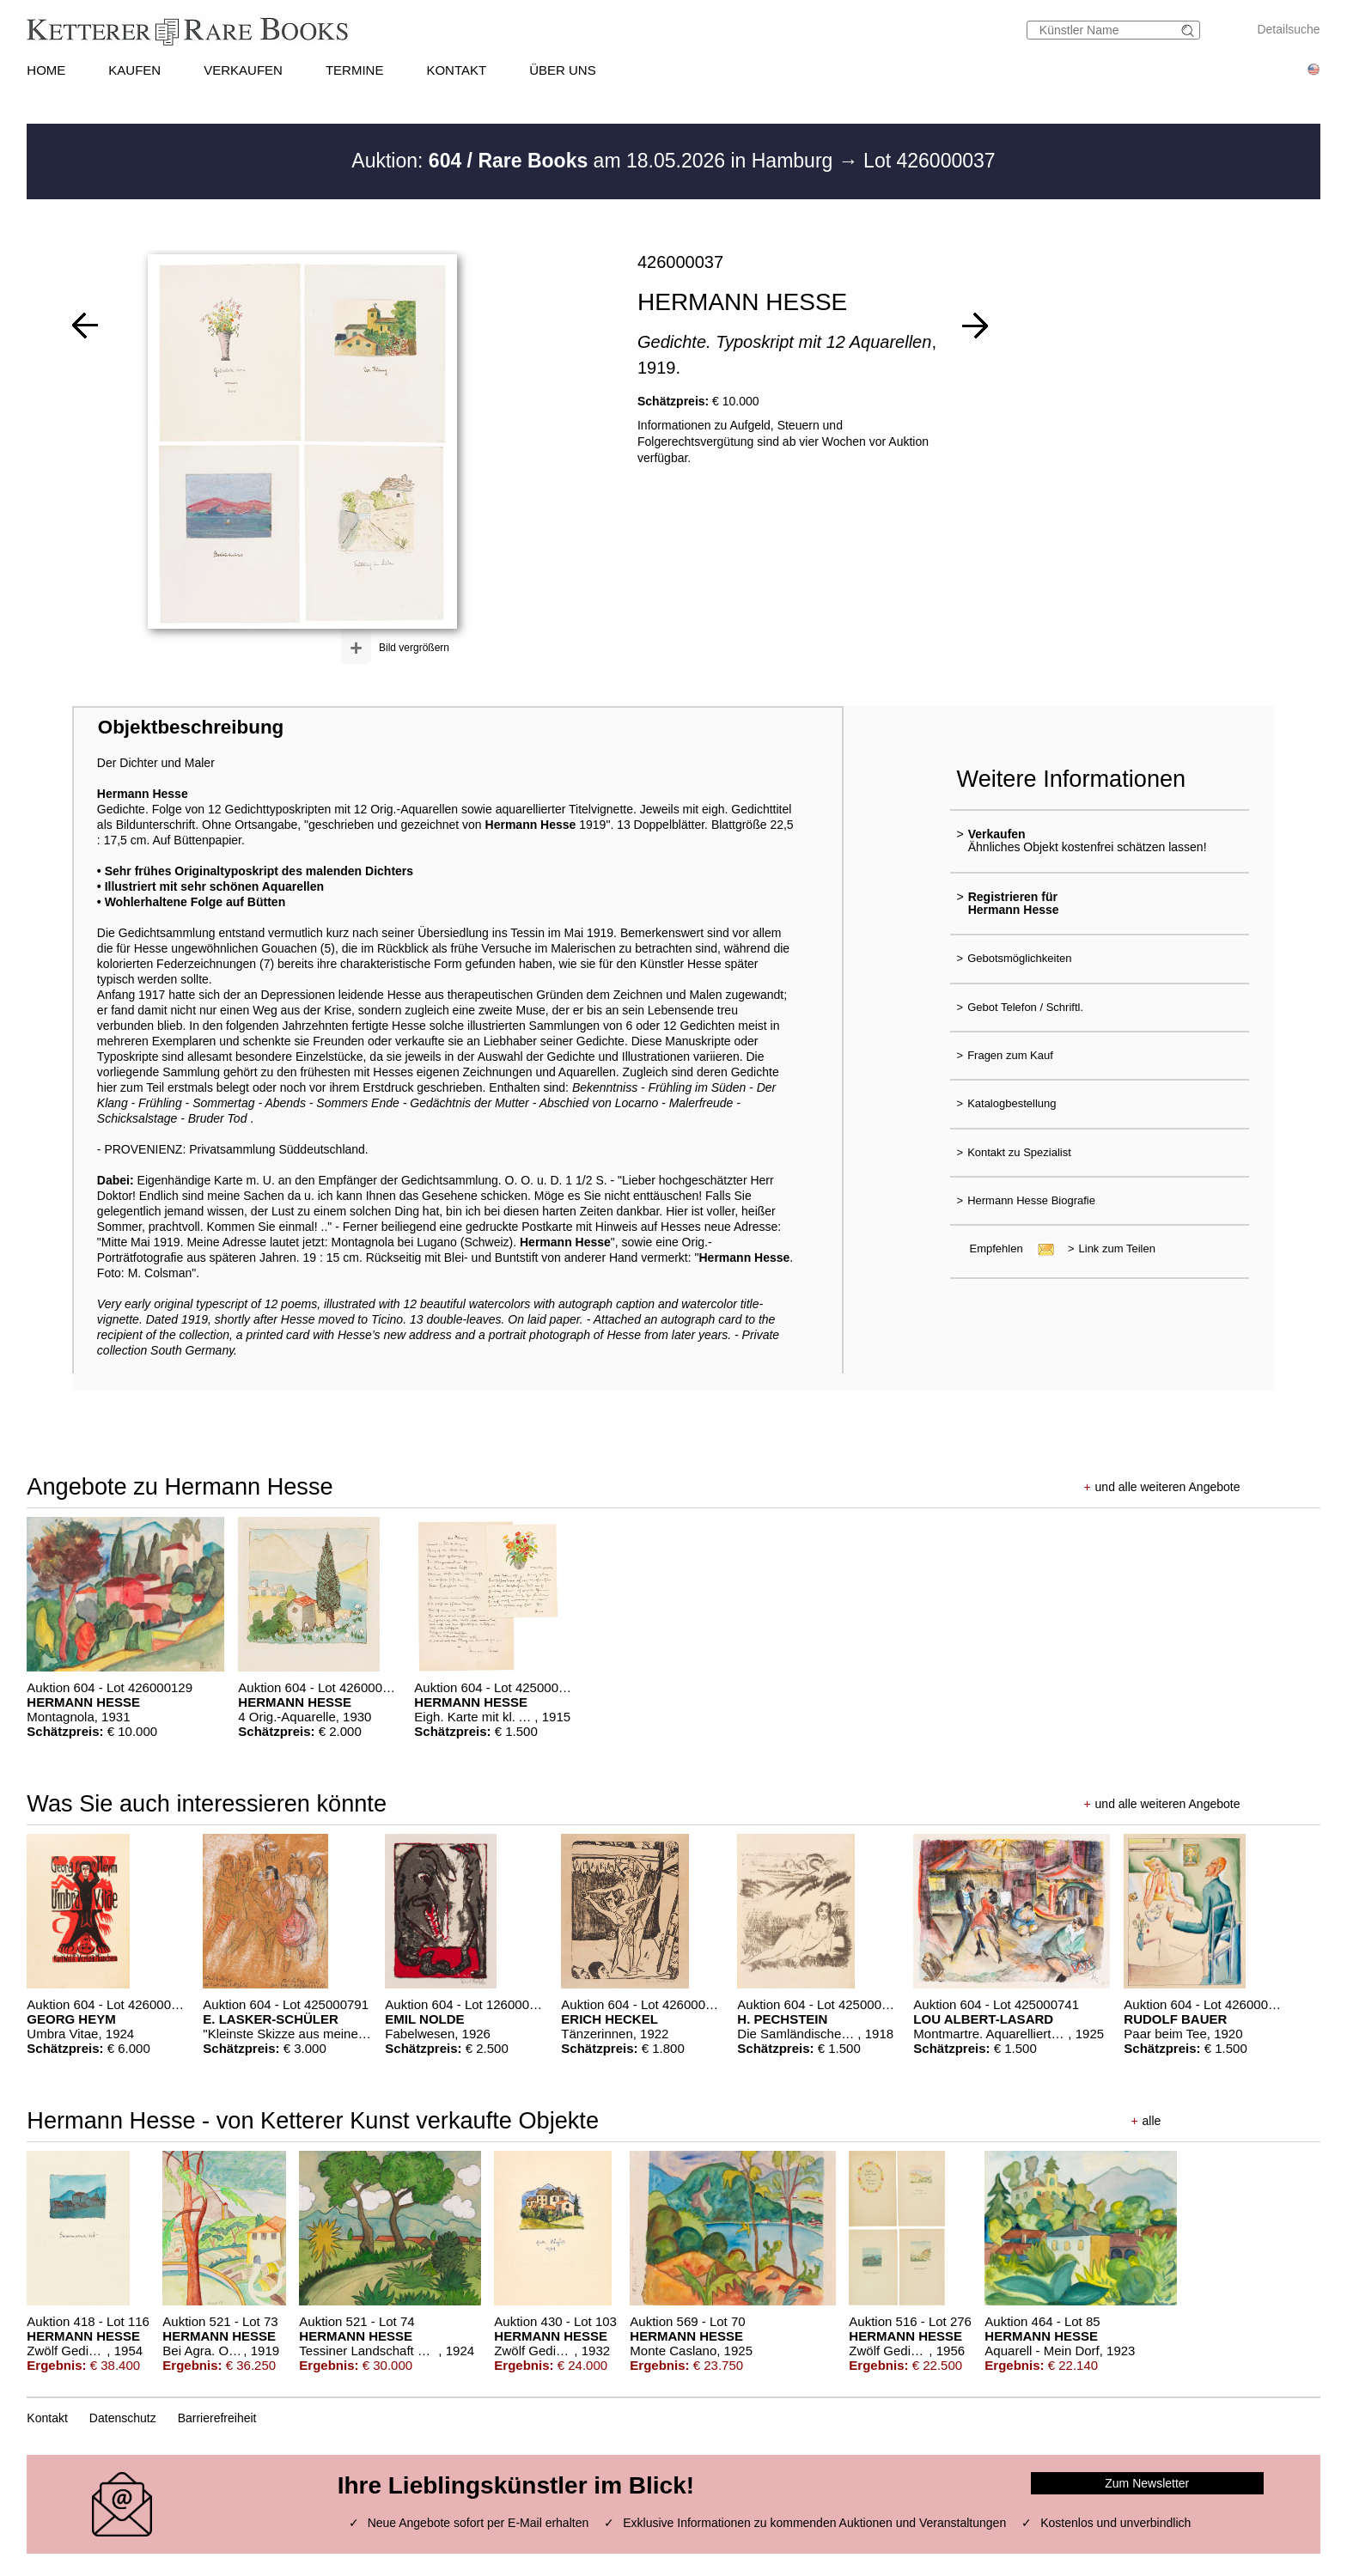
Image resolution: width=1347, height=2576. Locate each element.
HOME (46, 70)
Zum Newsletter (1147, 2483)
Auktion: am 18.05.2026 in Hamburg (594, 160)
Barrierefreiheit (217, 2418)
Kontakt (47, 2418)
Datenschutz (122, 2418)
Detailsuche (1288, 29)
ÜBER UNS (562, 70)
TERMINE (355, 70)
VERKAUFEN (243, 70)
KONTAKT (456, 70)
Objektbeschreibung (190, 727)
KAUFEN (134, 70)
